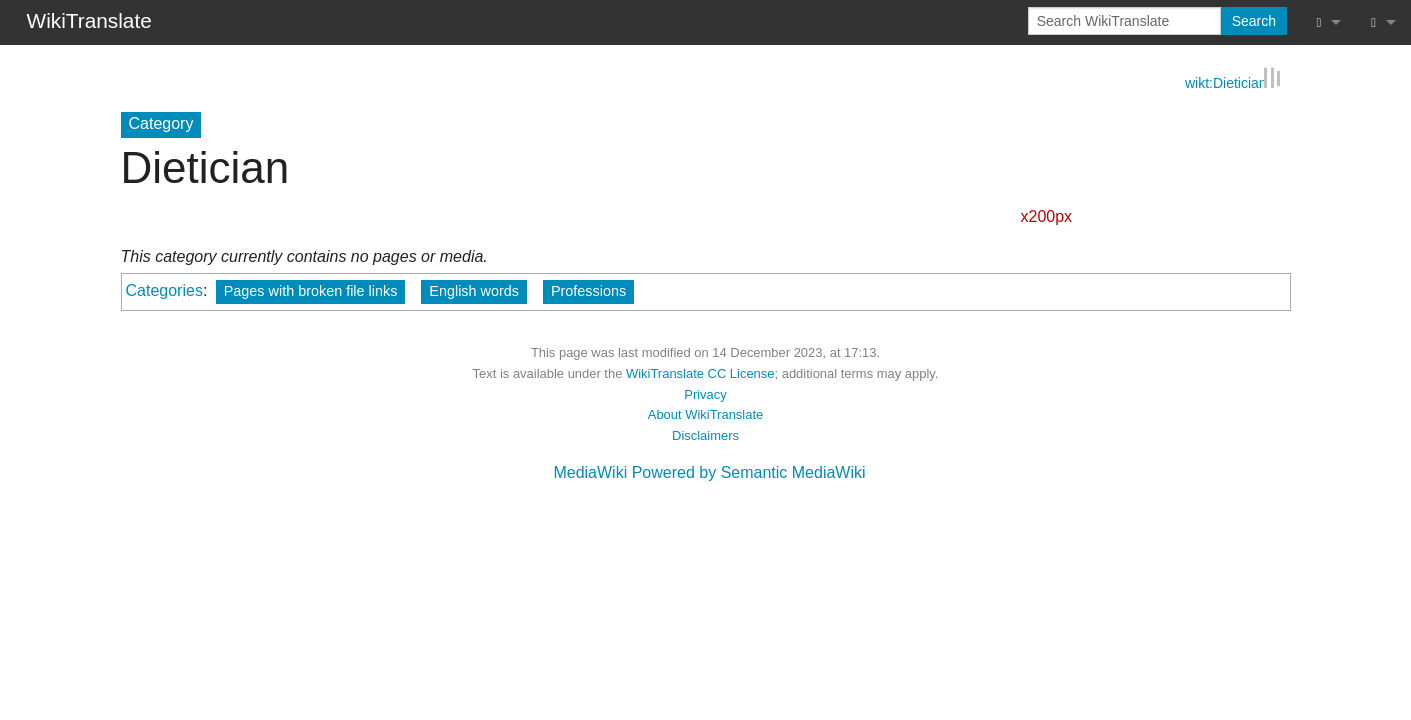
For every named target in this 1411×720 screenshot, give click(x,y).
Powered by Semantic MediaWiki (749, 471)
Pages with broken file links (311, 291)
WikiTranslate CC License (700, 372)
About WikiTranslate (705, 414)
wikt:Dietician (1226, 81)
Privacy (705, 393)
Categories (164, 290)
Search (1254, 21)
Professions (588, 291)
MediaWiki (590, 471)
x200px (1047, 215)
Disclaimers (705, 434)
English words (474, 291)
